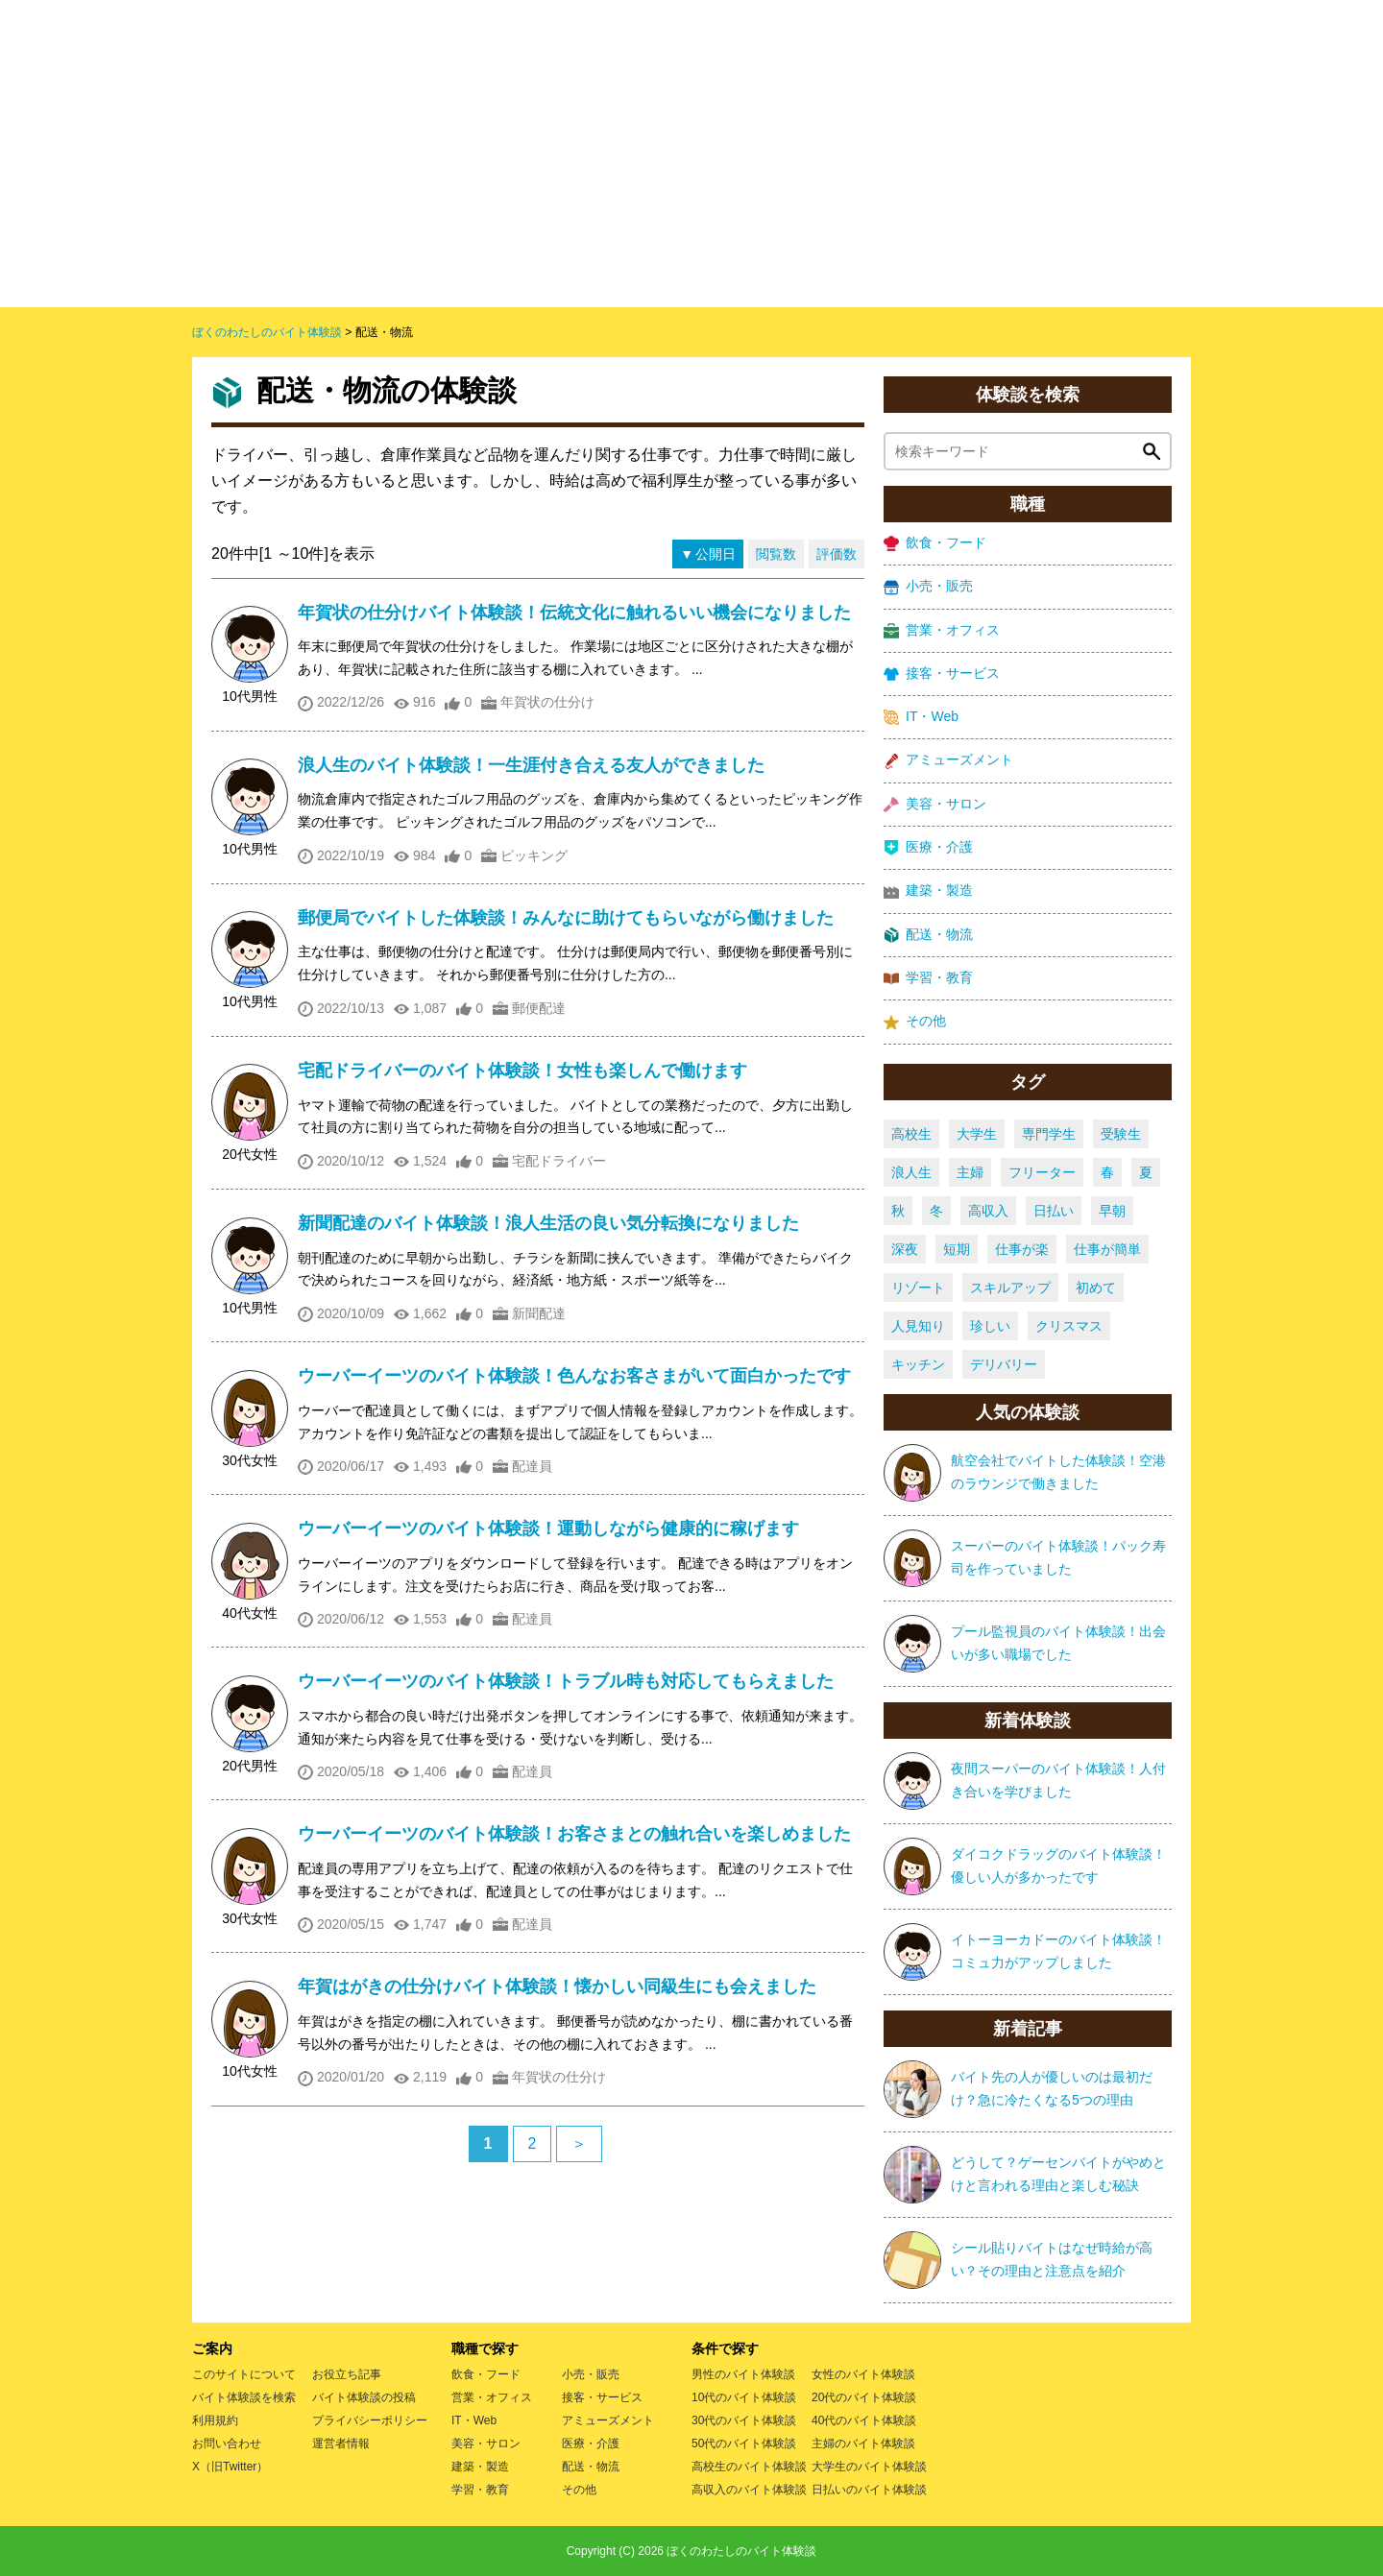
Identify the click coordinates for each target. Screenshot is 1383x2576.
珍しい (990, 1326)
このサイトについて (244, 2374)
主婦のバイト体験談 (863, 2443)
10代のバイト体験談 (744, 2397)
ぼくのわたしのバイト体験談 (741, 2551)
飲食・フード (935, 543)
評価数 (836, 554)
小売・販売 (928, 586)
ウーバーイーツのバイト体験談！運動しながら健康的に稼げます (548, 1528)
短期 (956, 1249)
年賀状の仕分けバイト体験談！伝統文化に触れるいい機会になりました (574, 612)
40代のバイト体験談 (864, 2420)
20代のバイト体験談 (864, 2397)
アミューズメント (948, 760)
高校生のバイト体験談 (749, 2466)
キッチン (918, 1364)
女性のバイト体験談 (863, 2374)
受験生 (1121, 1134)
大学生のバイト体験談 (869, 2466)
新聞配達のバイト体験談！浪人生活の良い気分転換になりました (548, 1223)
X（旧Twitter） (230, 2466)
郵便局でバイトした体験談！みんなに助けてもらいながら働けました (566, 917)
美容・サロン (935, 804)
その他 (915, 1021)
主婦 (970, 1172)
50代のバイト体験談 (744, 2443)
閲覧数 (776, 554)
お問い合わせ (226, 2443)
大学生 (977, 1134)
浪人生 (911, 1172)
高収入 (988, 1210)
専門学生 (1049, 1134)
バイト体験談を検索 (244, 2397)
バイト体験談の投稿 (364, 2397)
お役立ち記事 (346, 2374)
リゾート (918, 1287)
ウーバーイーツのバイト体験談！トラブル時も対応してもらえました (566, 1681)
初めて (1096, 1287)
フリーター (1042, 1172)
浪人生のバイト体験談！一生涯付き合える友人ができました (531, 765)
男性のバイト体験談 (743, 2374)
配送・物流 (928, 935)
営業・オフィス (942, 630)
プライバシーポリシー (369, 2420)
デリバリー (1003, 1364)
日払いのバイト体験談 (869, 2489)
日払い (1053, 1210)
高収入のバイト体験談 (749, 2489)
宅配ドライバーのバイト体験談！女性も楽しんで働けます (522, 1070)
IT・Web (921, 717)
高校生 (911, 1134)
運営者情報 (341, 2443)
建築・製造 (928, 890)
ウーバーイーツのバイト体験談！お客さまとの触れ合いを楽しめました (574, 1833)
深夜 (904, 1249)
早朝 (1112, 1210)
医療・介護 (928, 847)
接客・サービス (942, 673)
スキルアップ (1010, 1287)
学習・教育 (928, 978)
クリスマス (1069, 1326)
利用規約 (215, 2420)
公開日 (715, 554)
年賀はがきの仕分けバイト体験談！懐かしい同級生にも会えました (557, 1986)
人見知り (918, 1326)
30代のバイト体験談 (744, 2420)
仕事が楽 (1022, 1249)
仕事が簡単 (1107, 1249)
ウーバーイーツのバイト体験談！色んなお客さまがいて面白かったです (574, 1375)
